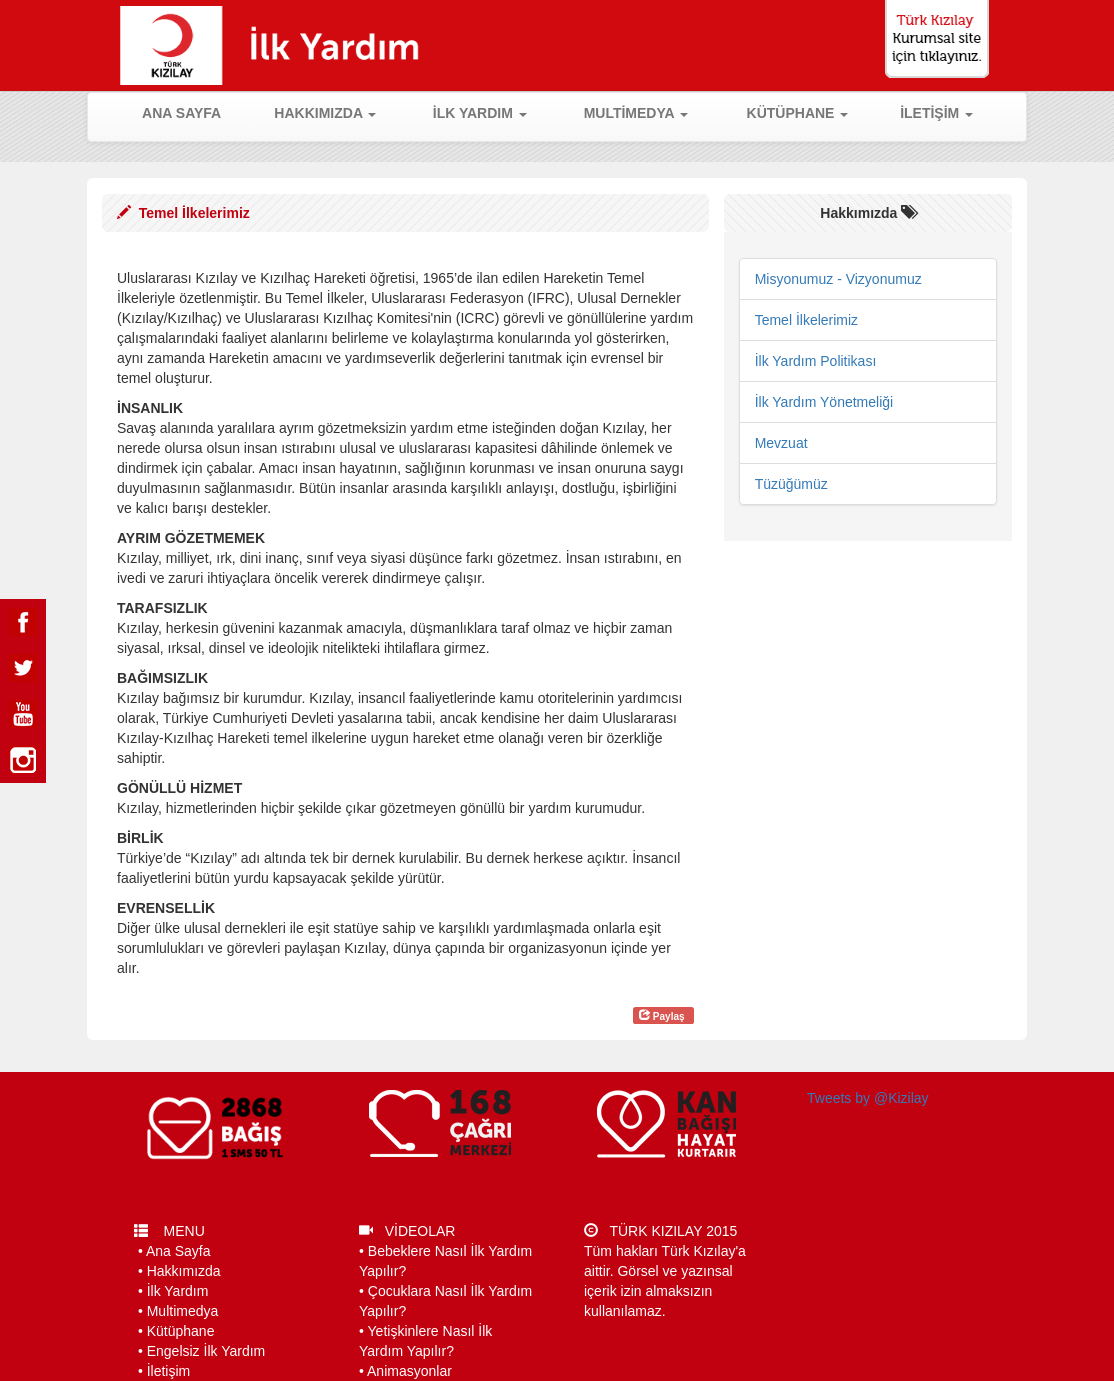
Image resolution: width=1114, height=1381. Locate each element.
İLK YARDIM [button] (480, 113)
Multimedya (183, 1311)
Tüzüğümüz (791, 484)
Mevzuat (781, 443)
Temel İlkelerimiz (806, 320)
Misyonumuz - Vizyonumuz (838, 279)
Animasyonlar (409, 1371)
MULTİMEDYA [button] (636, 113)
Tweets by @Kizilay (868, 1098)
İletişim (169, 1371)
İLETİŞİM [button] (936, 113)
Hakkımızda (184, 1271)
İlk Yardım (178, 1291)
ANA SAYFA (193, 111)
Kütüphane (181, 1331)
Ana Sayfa (178, 1251)
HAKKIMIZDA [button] (325, 113)
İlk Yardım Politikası (816, 361)
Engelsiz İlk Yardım (206, 1351)
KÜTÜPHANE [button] (798, 113)
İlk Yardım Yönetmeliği (824, 402)
